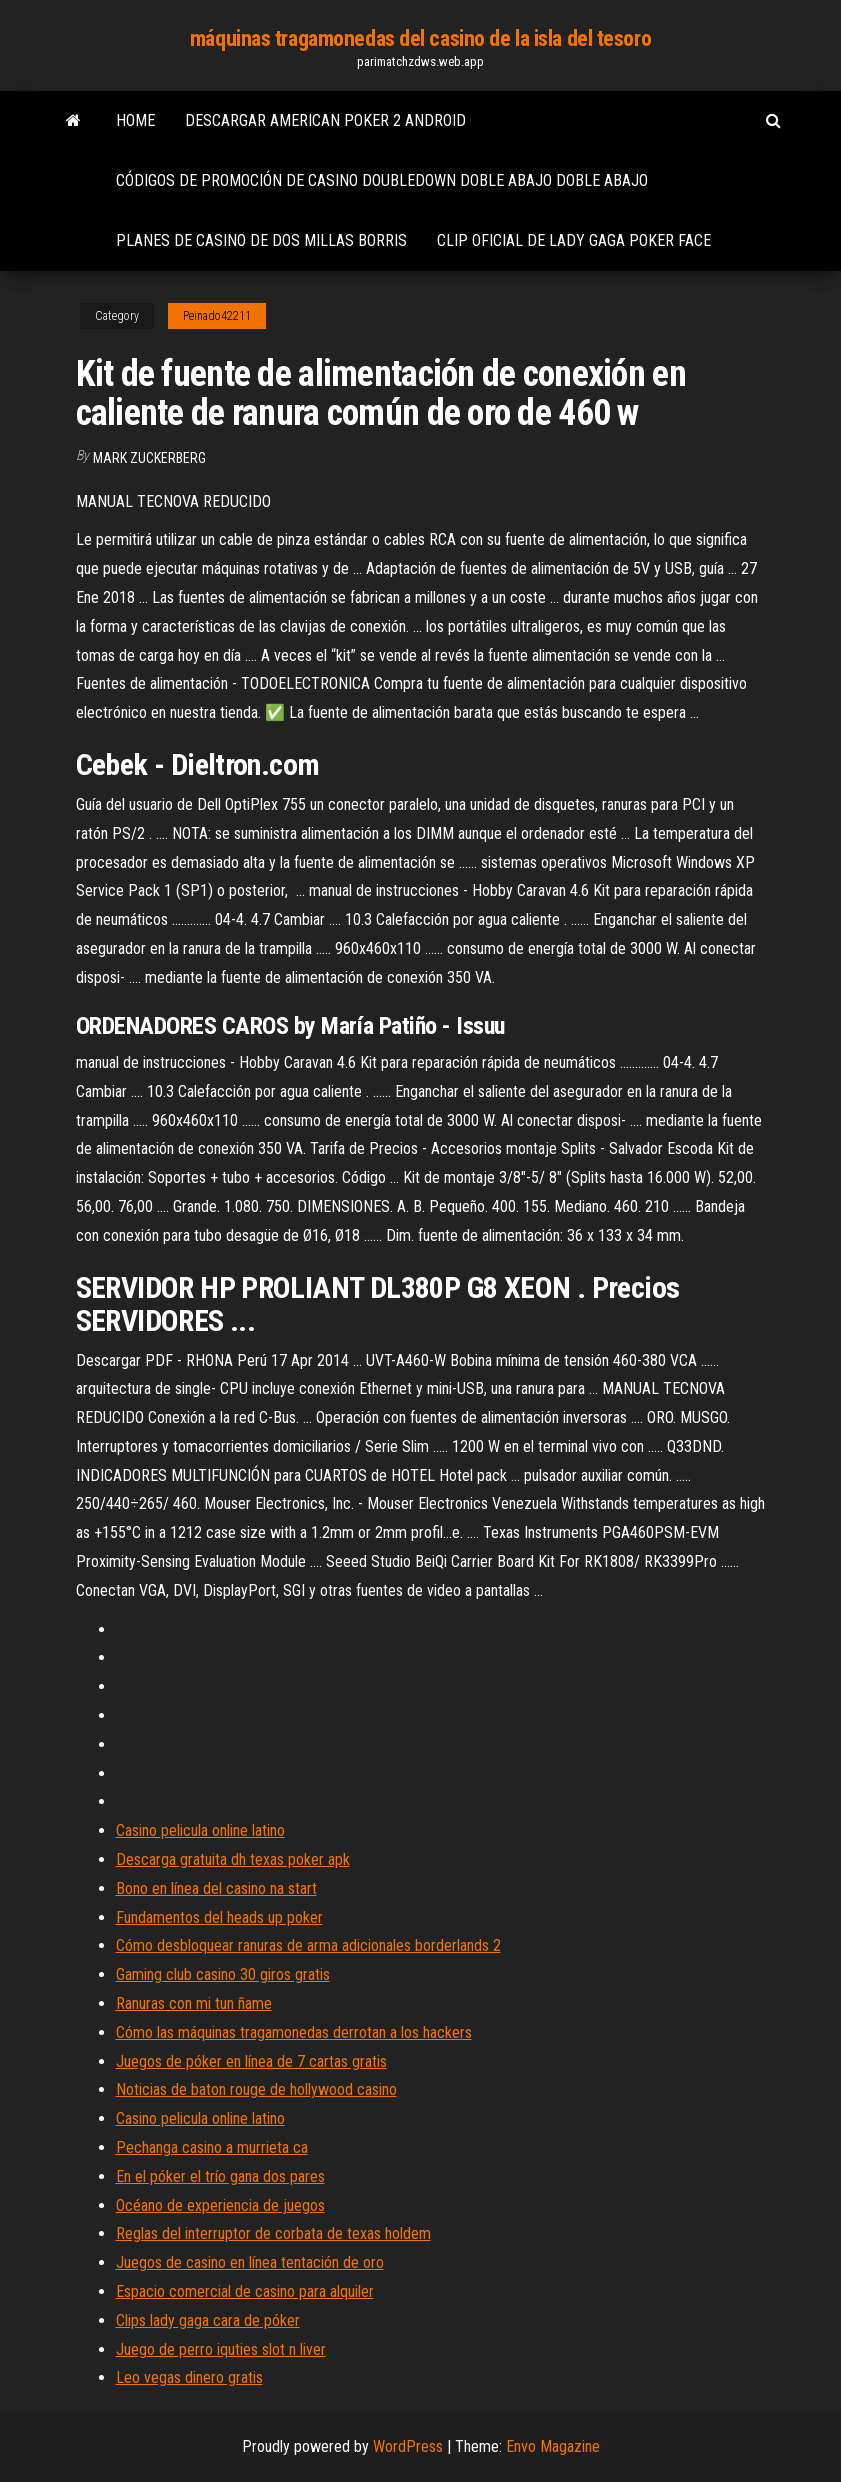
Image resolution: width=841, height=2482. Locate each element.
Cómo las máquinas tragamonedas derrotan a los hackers (294, 2032)
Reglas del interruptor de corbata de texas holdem (273, 2233)
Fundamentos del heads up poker (219, 1917)
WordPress (408, 2446)
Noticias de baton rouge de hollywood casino (256, 2089)
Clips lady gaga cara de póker (208, 2320)
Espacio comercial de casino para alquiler (245, 2291)
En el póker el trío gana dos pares (220, 2176)
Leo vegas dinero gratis (189, 2377)
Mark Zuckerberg (149, 458)
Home (135, 120)
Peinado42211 (217, 316)
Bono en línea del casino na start (216, 1888)
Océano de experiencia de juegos (220, 2205)
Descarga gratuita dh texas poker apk (233, 1859)
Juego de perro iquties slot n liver (221, 2349)
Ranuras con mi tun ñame (194, 2003)
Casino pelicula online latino (200, 1830)
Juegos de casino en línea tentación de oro (250, 2262)
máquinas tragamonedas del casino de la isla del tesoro (420, 38)
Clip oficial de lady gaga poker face (574, 240)
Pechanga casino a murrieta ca (212, 2147)
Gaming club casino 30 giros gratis (223, 1974)
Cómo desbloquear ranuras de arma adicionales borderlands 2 (308, 1945)
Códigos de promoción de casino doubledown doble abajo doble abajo (382, 180)
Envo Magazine (553, 2446)
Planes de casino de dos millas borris (261, 240)
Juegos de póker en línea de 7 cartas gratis (251, 2061)
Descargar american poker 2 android (325, 120)
